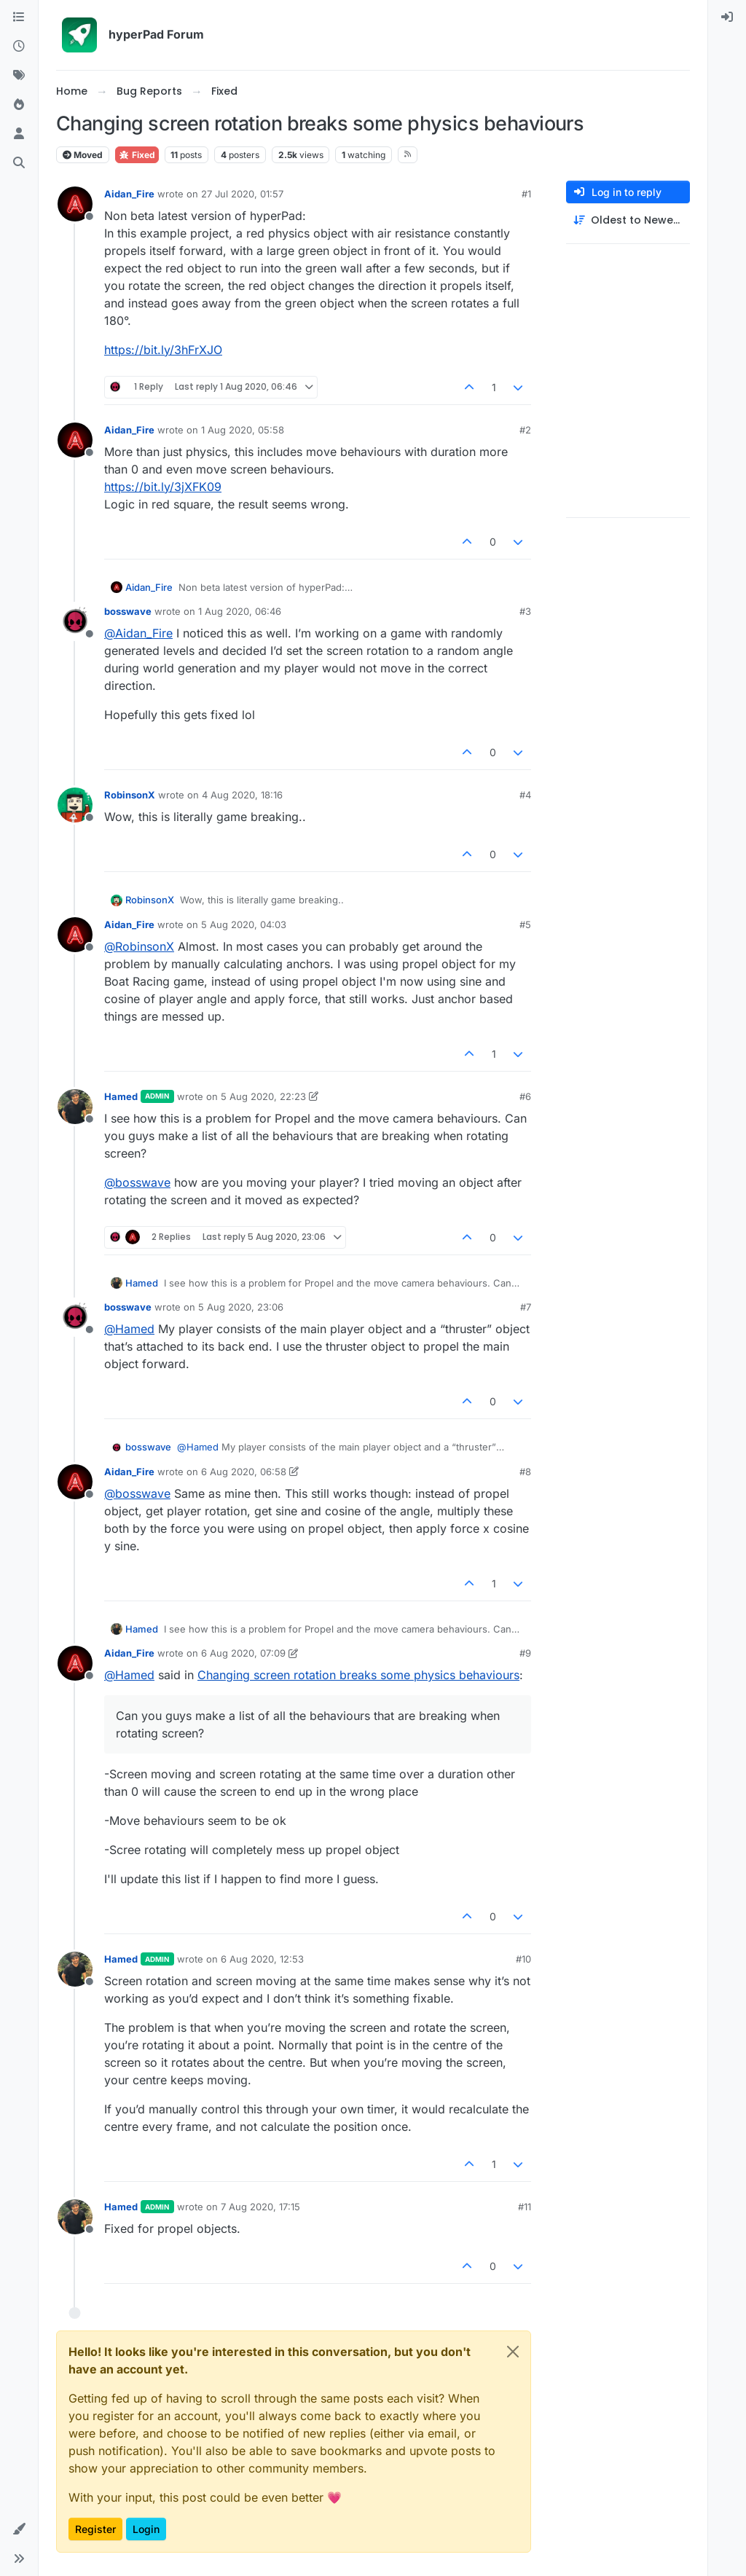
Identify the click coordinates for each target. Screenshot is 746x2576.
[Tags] (19, 75)
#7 (525, 1307)
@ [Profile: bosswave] (137, 1182)
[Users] (19, 134)
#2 (525, 430)
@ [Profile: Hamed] (129, 1329)
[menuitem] (727, 17)
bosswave (128, 611)
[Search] (19, 163)
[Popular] (19, 105)
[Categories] (19, 17)
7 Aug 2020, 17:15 (260, 2206)
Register (95, 2529)
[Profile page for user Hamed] (75, 1106)
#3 (525, 611)
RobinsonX (129, 795)
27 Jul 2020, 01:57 (242, 194)
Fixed (137, 154)
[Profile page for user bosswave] (75, 621)
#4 (525, 795)
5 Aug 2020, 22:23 (263, 1096)
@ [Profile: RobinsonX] (139, 946)
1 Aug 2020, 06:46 (239, 611)
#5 (525, 924)
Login (146, 2529)
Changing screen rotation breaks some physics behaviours (358, 1675)
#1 (526, 194)
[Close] (512, 2351)
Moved (83, 154)
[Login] (727, 17)
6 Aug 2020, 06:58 (243, 1471)
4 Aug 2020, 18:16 (242, 795)
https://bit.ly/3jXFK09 (162, 486)
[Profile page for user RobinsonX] (75, 805)
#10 (523, 1959)
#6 (525, 1096)
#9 (525, 1653)
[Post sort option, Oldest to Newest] (628, 220)
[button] (19, 2529)
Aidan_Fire (129, 194)
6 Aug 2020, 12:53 (262, 1959)
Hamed (121, 1096)
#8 (525, 1471)
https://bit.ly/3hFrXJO (163, 349)
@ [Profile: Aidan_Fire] (138, 633)
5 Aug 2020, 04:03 (243, 924)
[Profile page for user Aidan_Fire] (75, 203)
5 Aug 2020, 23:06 (240, 1307)
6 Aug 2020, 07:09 (243, 1653)
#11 (524, 2206)
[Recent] (19, 46)
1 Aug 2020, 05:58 (242, 430)
